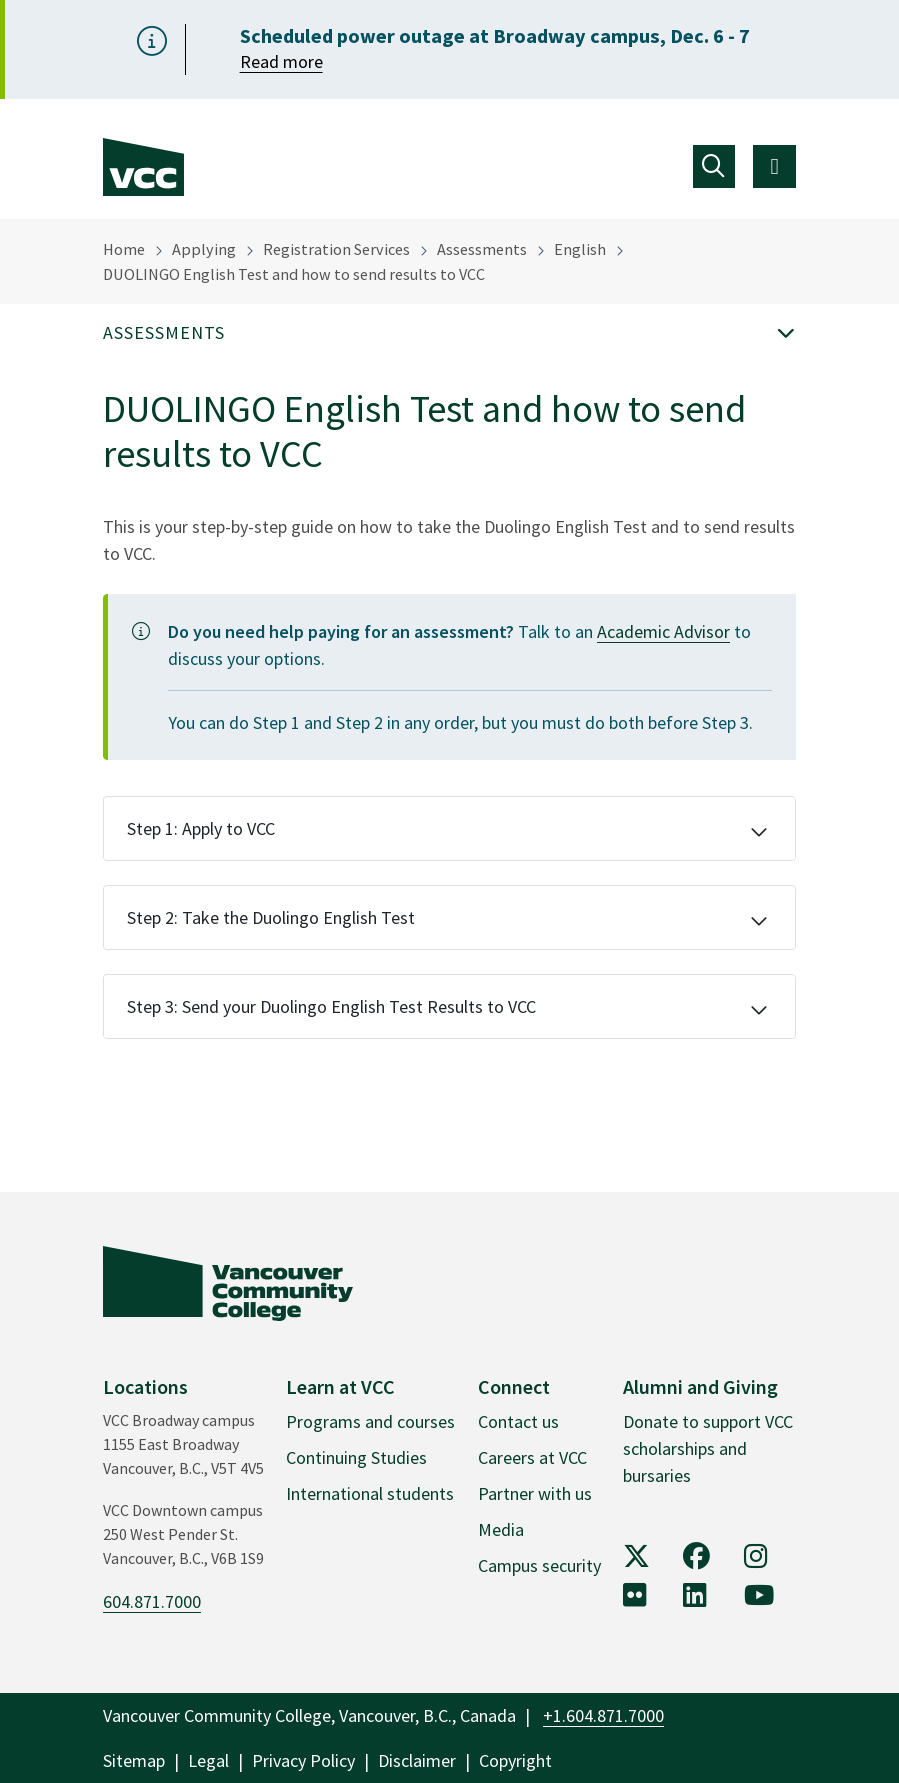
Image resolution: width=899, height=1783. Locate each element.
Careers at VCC (532, 1457)
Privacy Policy (303, 1760)
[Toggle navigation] (714, 166)
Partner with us (535, 1493)
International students (370, 1493)
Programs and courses (370, 1421)
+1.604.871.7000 (603, 1715)
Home (124, 249)
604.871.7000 (152, 1601)
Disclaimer (417, 1760)
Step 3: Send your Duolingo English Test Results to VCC (331, 1006)
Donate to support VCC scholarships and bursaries (708, 1448)
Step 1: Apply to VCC (201, 828)
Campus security (539, 1565)
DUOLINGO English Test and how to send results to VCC (294, 274)
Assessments (482, 249)
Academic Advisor (663, 631)
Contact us (518, 1421)
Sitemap (134, 1760)
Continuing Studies (356, 1457)
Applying (204, 249)
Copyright (515, 1760)
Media (501, 1529)
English (580, 249)
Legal (208, 1760)
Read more (281, 61)
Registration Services (336, 249)
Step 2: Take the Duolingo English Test (271, 917)
